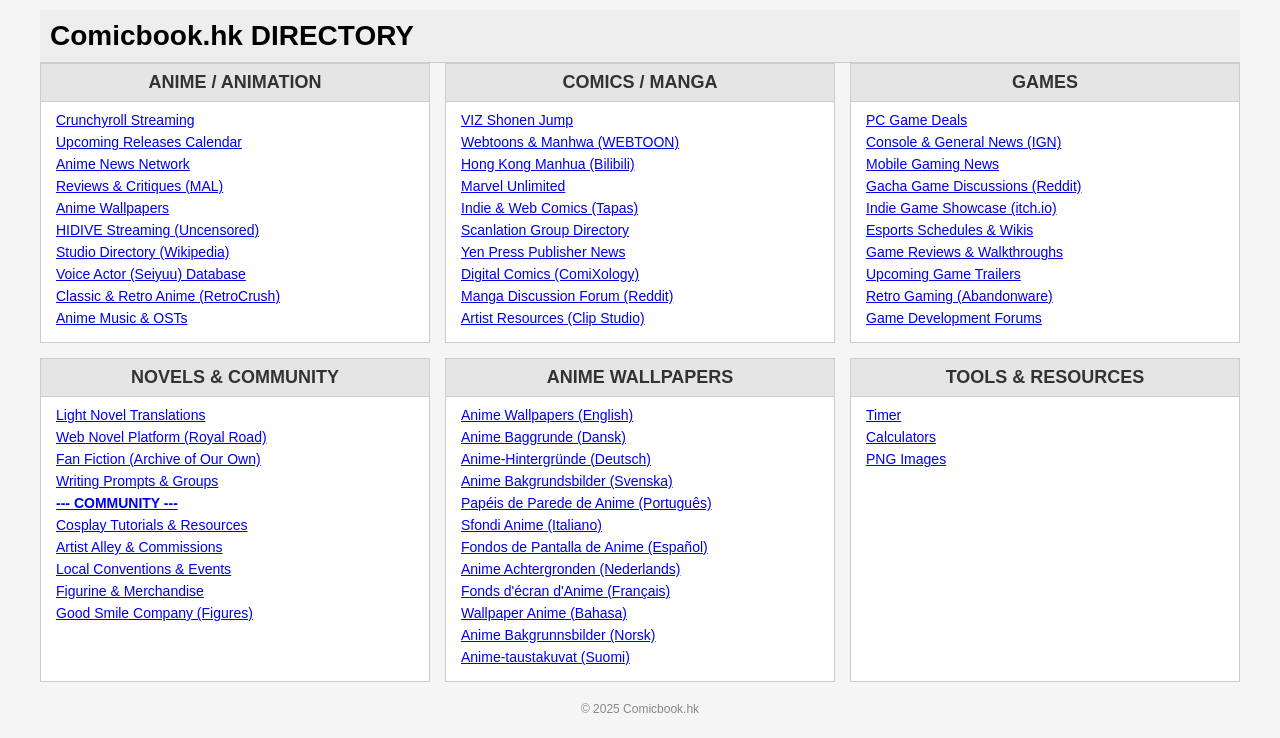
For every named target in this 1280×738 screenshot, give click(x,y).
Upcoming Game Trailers (943, 274)
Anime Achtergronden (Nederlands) (570, 569)
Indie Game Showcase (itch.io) (961, 208)
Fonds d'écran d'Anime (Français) (565, 591)
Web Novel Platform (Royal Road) (161, 437)
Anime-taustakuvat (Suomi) (545, 657)
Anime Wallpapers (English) (547, 415)
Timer (883, 415)
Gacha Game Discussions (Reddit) (974, 186)
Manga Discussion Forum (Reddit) (567, 296)
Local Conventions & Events (143, 569)
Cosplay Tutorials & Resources (151, 525)
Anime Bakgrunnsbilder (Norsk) (558, 635)
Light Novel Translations (130, 415)
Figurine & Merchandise (130, 591)
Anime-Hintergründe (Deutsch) (556, 459)
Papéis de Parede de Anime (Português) (586, 503)
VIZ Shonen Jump (517, 120)
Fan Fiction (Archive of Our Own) (158, 459)
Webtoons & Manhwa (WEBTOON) (570, 142)
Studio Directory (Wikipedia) (143, 252)
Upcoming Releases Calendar (149, 142)
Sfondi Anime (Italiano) (531, 525)
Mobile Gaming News (932, 164)
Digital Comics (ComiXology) (550, 274)
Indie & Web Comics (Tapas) (549, 208)
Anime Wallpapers (112, 208)
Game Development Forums (954, 318)
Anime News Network (123, 164)
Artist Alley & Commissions (139, 547)
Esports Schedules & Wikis (949, 230)
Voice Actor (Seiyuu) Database (151, 274)
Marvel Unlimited (513, 186)
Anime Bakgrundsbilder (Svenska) (567, 481)
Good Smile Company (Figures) (154, 613)
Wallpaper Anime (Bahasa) (544, 613)
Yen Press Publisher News (543, 252)
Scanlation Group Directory (545, 230)
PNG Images (906, 459)
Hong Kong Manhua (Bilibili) (548, 164)
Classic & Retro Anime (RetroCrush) (168, 296)
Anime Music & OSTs (121, 318)
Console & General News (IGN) (963, 142)
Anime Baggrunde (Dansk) (543, 437)
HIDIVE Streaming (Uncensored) (157, 230)
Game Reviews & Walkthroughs (964, 252)
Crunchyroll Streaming (125, 120)
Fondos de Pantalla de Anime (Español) (584, 547)
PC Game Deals (916, 120)
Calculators (901, 437)
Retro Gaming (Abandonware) (959, 296)
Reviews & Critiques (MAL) (139, 186)
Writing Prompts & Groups (137, 481)
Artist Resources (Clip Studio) (553, 318)
